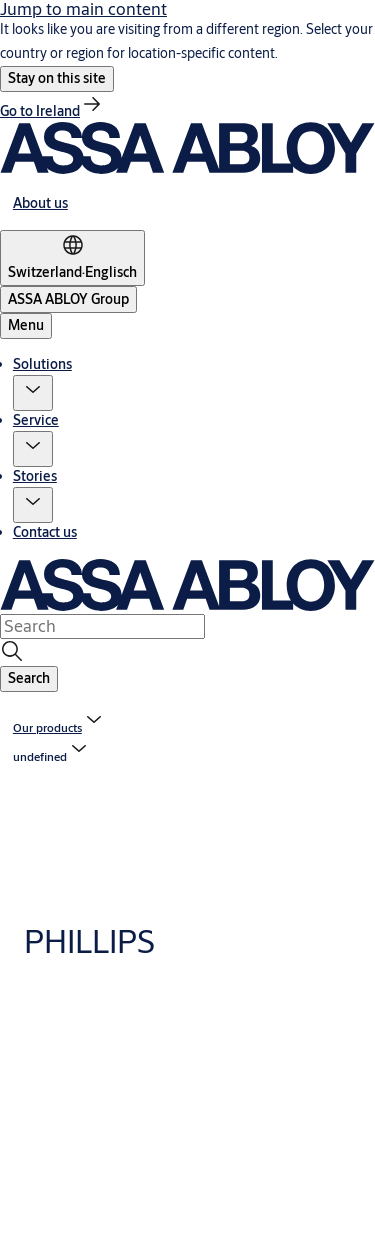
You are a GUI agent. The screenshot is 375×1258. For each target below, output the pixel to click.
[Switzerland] (72, 258)
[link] (52, 111)
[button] (57, 79)
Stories (35, 476)
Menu (26, 325)
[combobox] (102, 626)
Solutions (42, 364)
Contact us (45, 532)
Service (36, 420)
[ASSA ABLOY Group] (68, 299)
